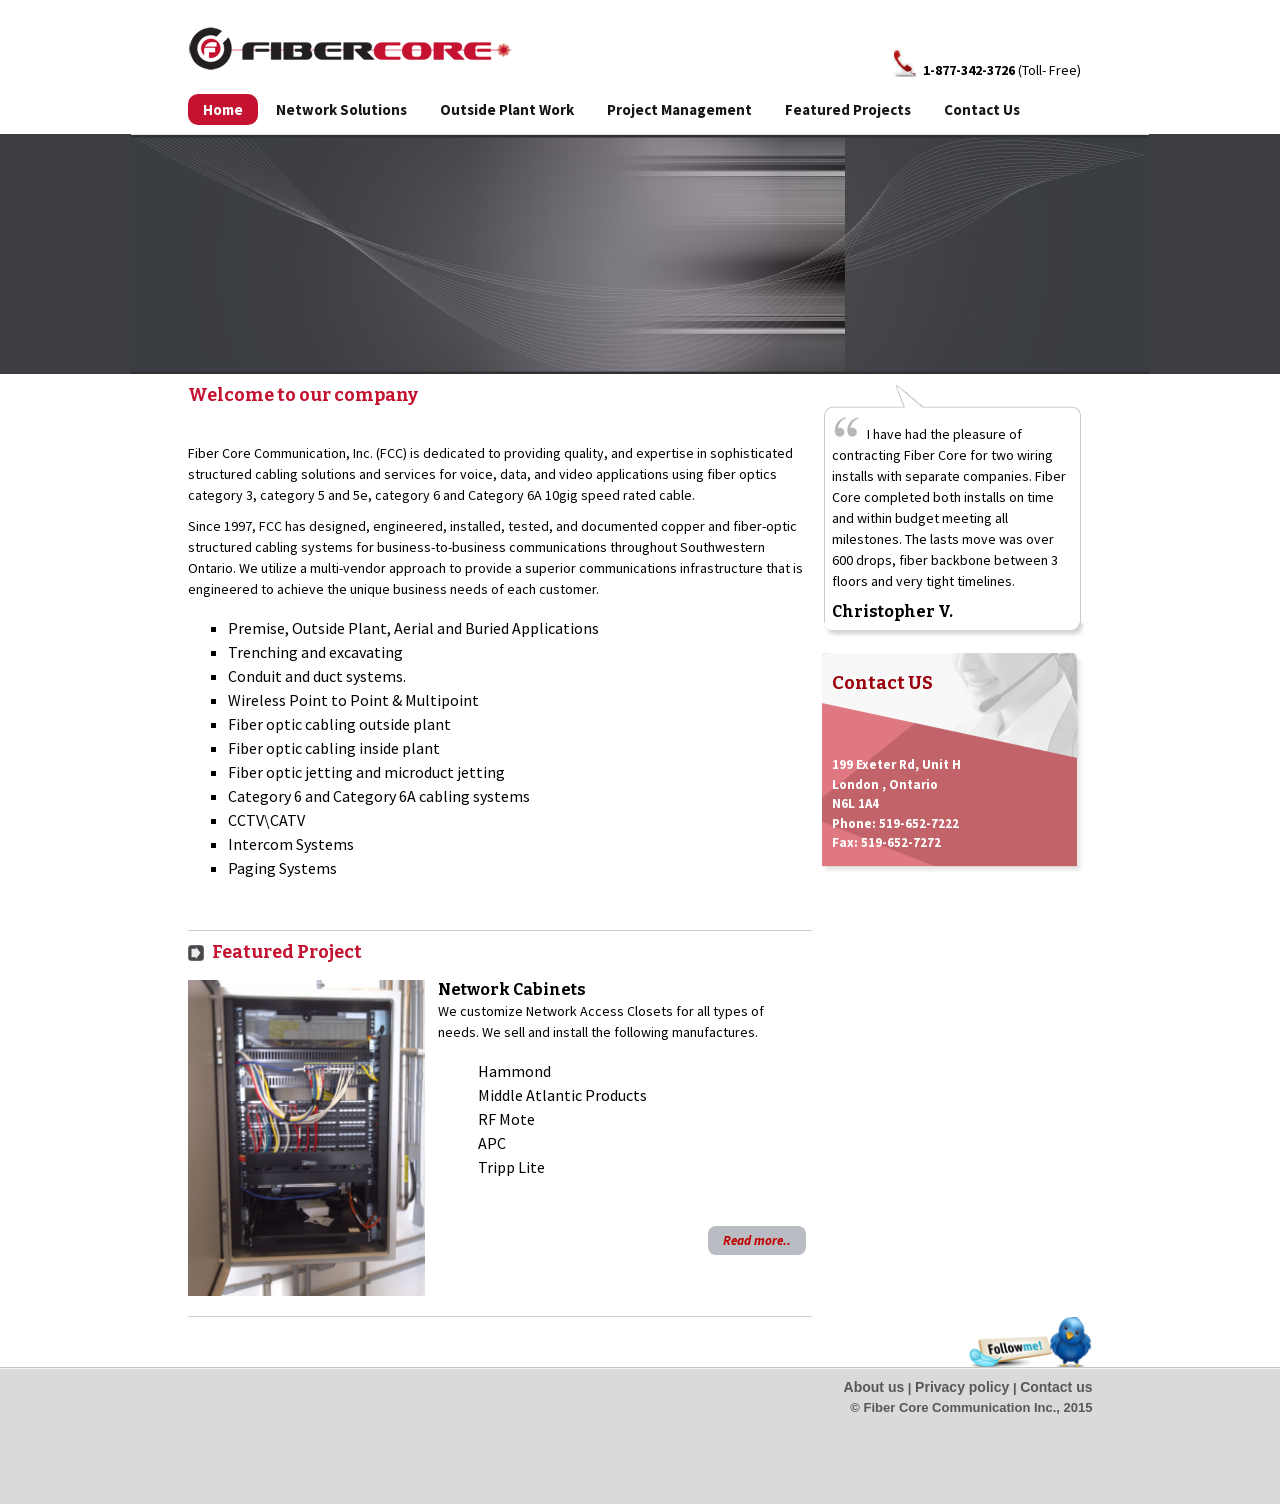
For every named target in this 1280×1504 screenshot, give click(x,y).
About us (874, 1387)
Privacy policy (962, 1387)
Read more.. (757, 1240)
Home (223, 109)
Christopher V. (892, 611)
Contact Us (982, 109)
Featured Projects (848, 109)
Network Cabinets (512, 989)
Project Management (679, 109)
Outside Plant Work (507, 109)
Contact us (1056, 1387)
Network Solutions (341, 109)
